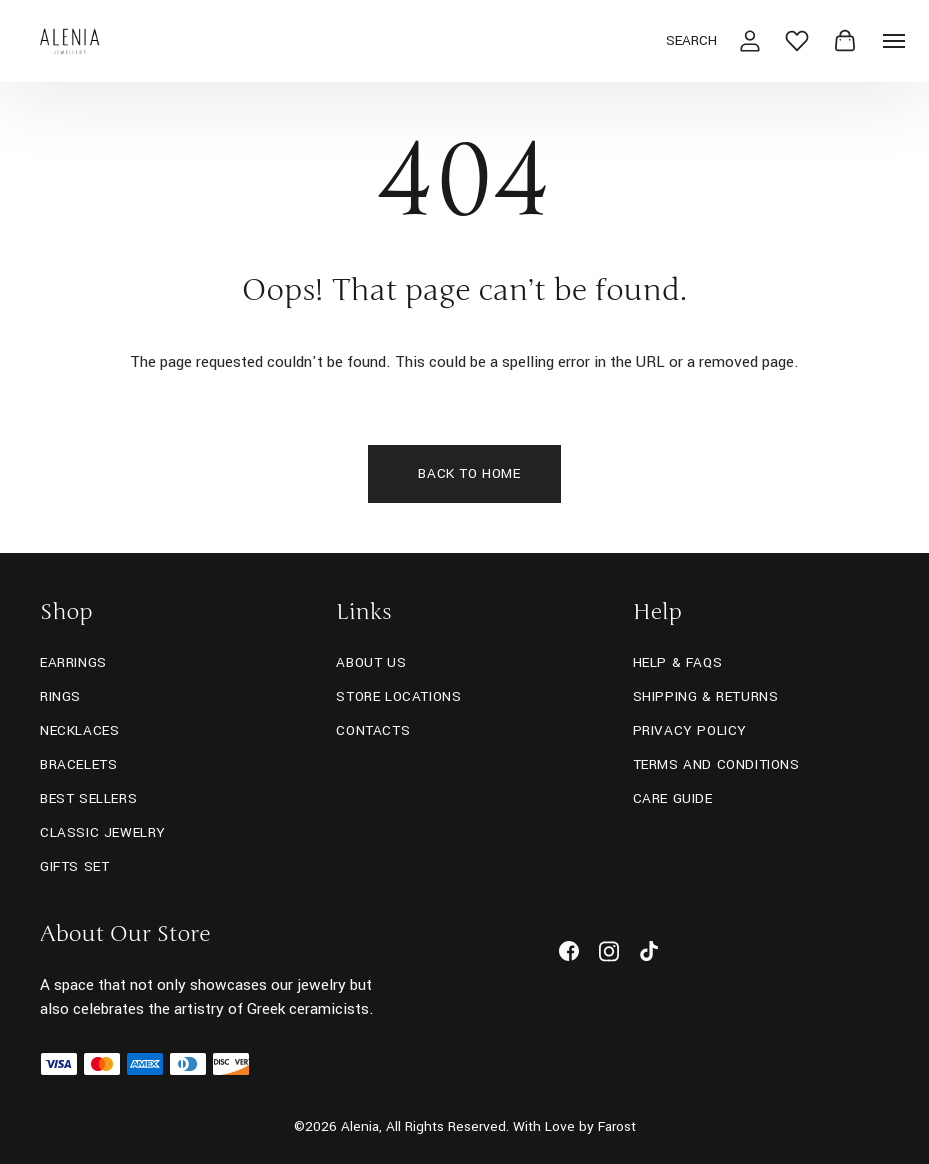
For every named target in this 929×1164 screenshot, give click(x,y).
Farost (617, 1126)
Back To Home (469, 473)
